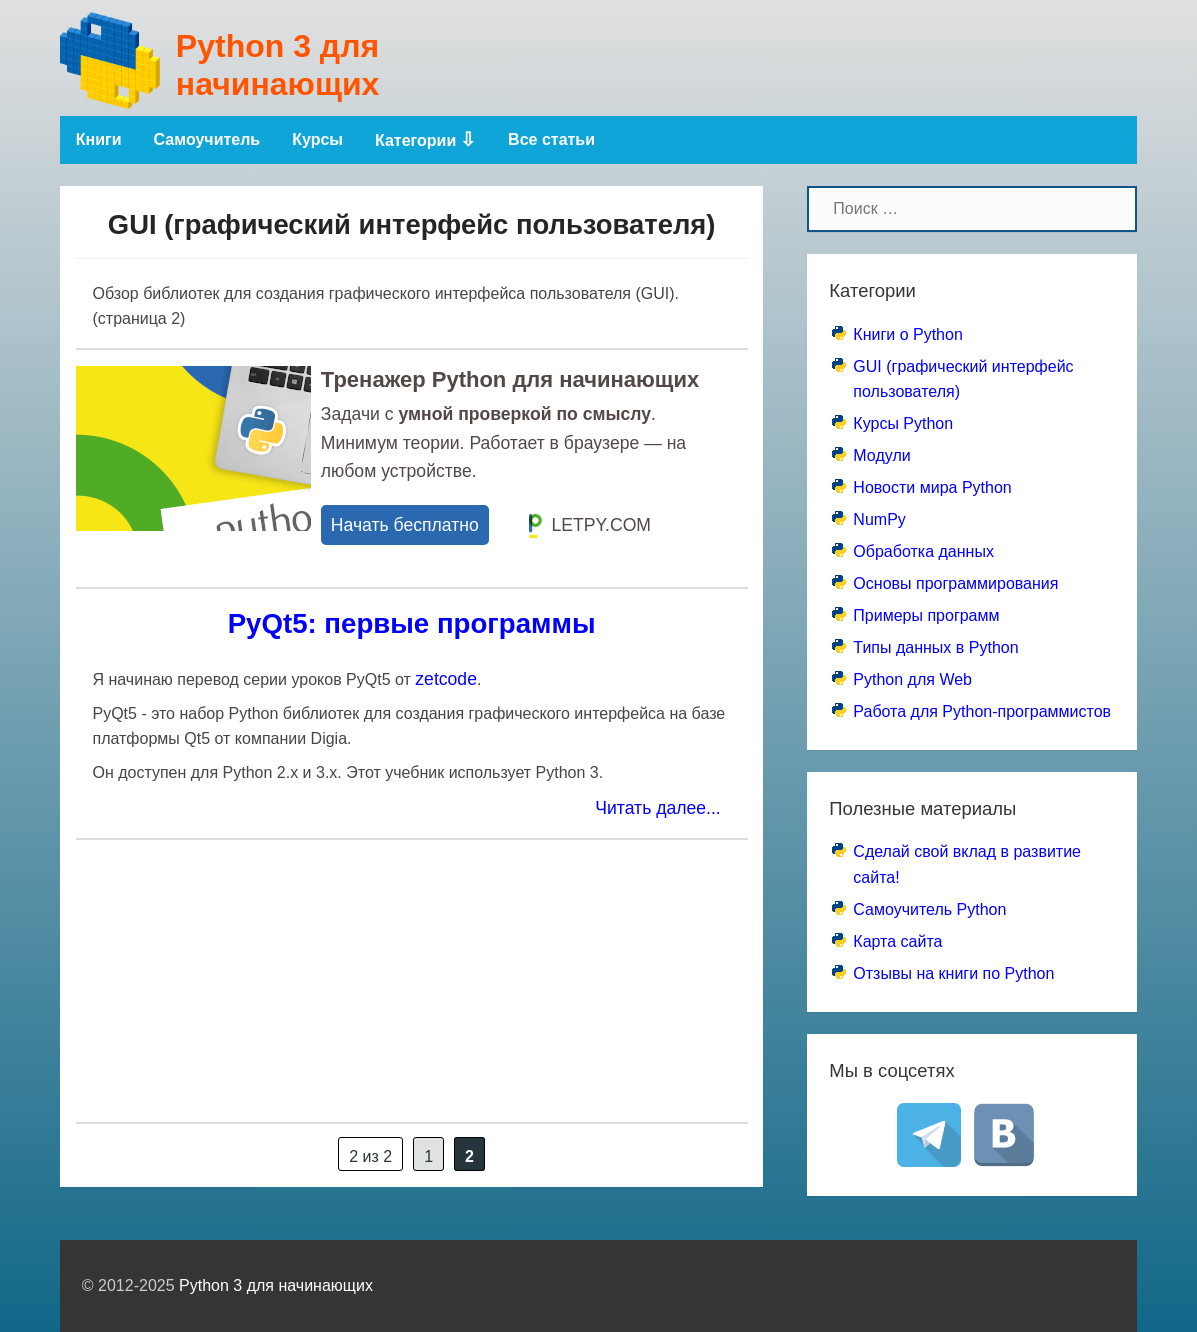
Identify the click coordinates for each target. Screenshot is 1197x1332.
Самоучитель (207, 139)
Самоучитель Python (929, 909)
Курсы (317, 139)
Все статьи (551, 139)
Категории (415, 140)
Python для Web (912, 679)
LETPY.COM (590, 526)
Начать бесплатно (405, 525)
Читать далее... (657, 808)
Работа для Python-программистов (982, 711)
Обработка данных (923, 551)
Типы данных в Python (935, 647)
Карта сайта (897, 941)
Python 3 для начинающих (278, 65)
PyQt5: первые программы (412, 623)
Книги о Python (907, 334)
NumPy (879, 519)
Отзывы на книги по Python (953, 973)
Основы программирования (955, 583)
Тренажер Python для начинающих (510, 379)
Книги (99, 139)
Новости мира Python (932, 487)
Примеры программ (926, 615)
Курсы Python (903, 423)
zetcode (446, 679)
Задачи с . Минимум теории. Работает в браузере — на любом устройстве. (503, 442)
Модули (881, 455)
